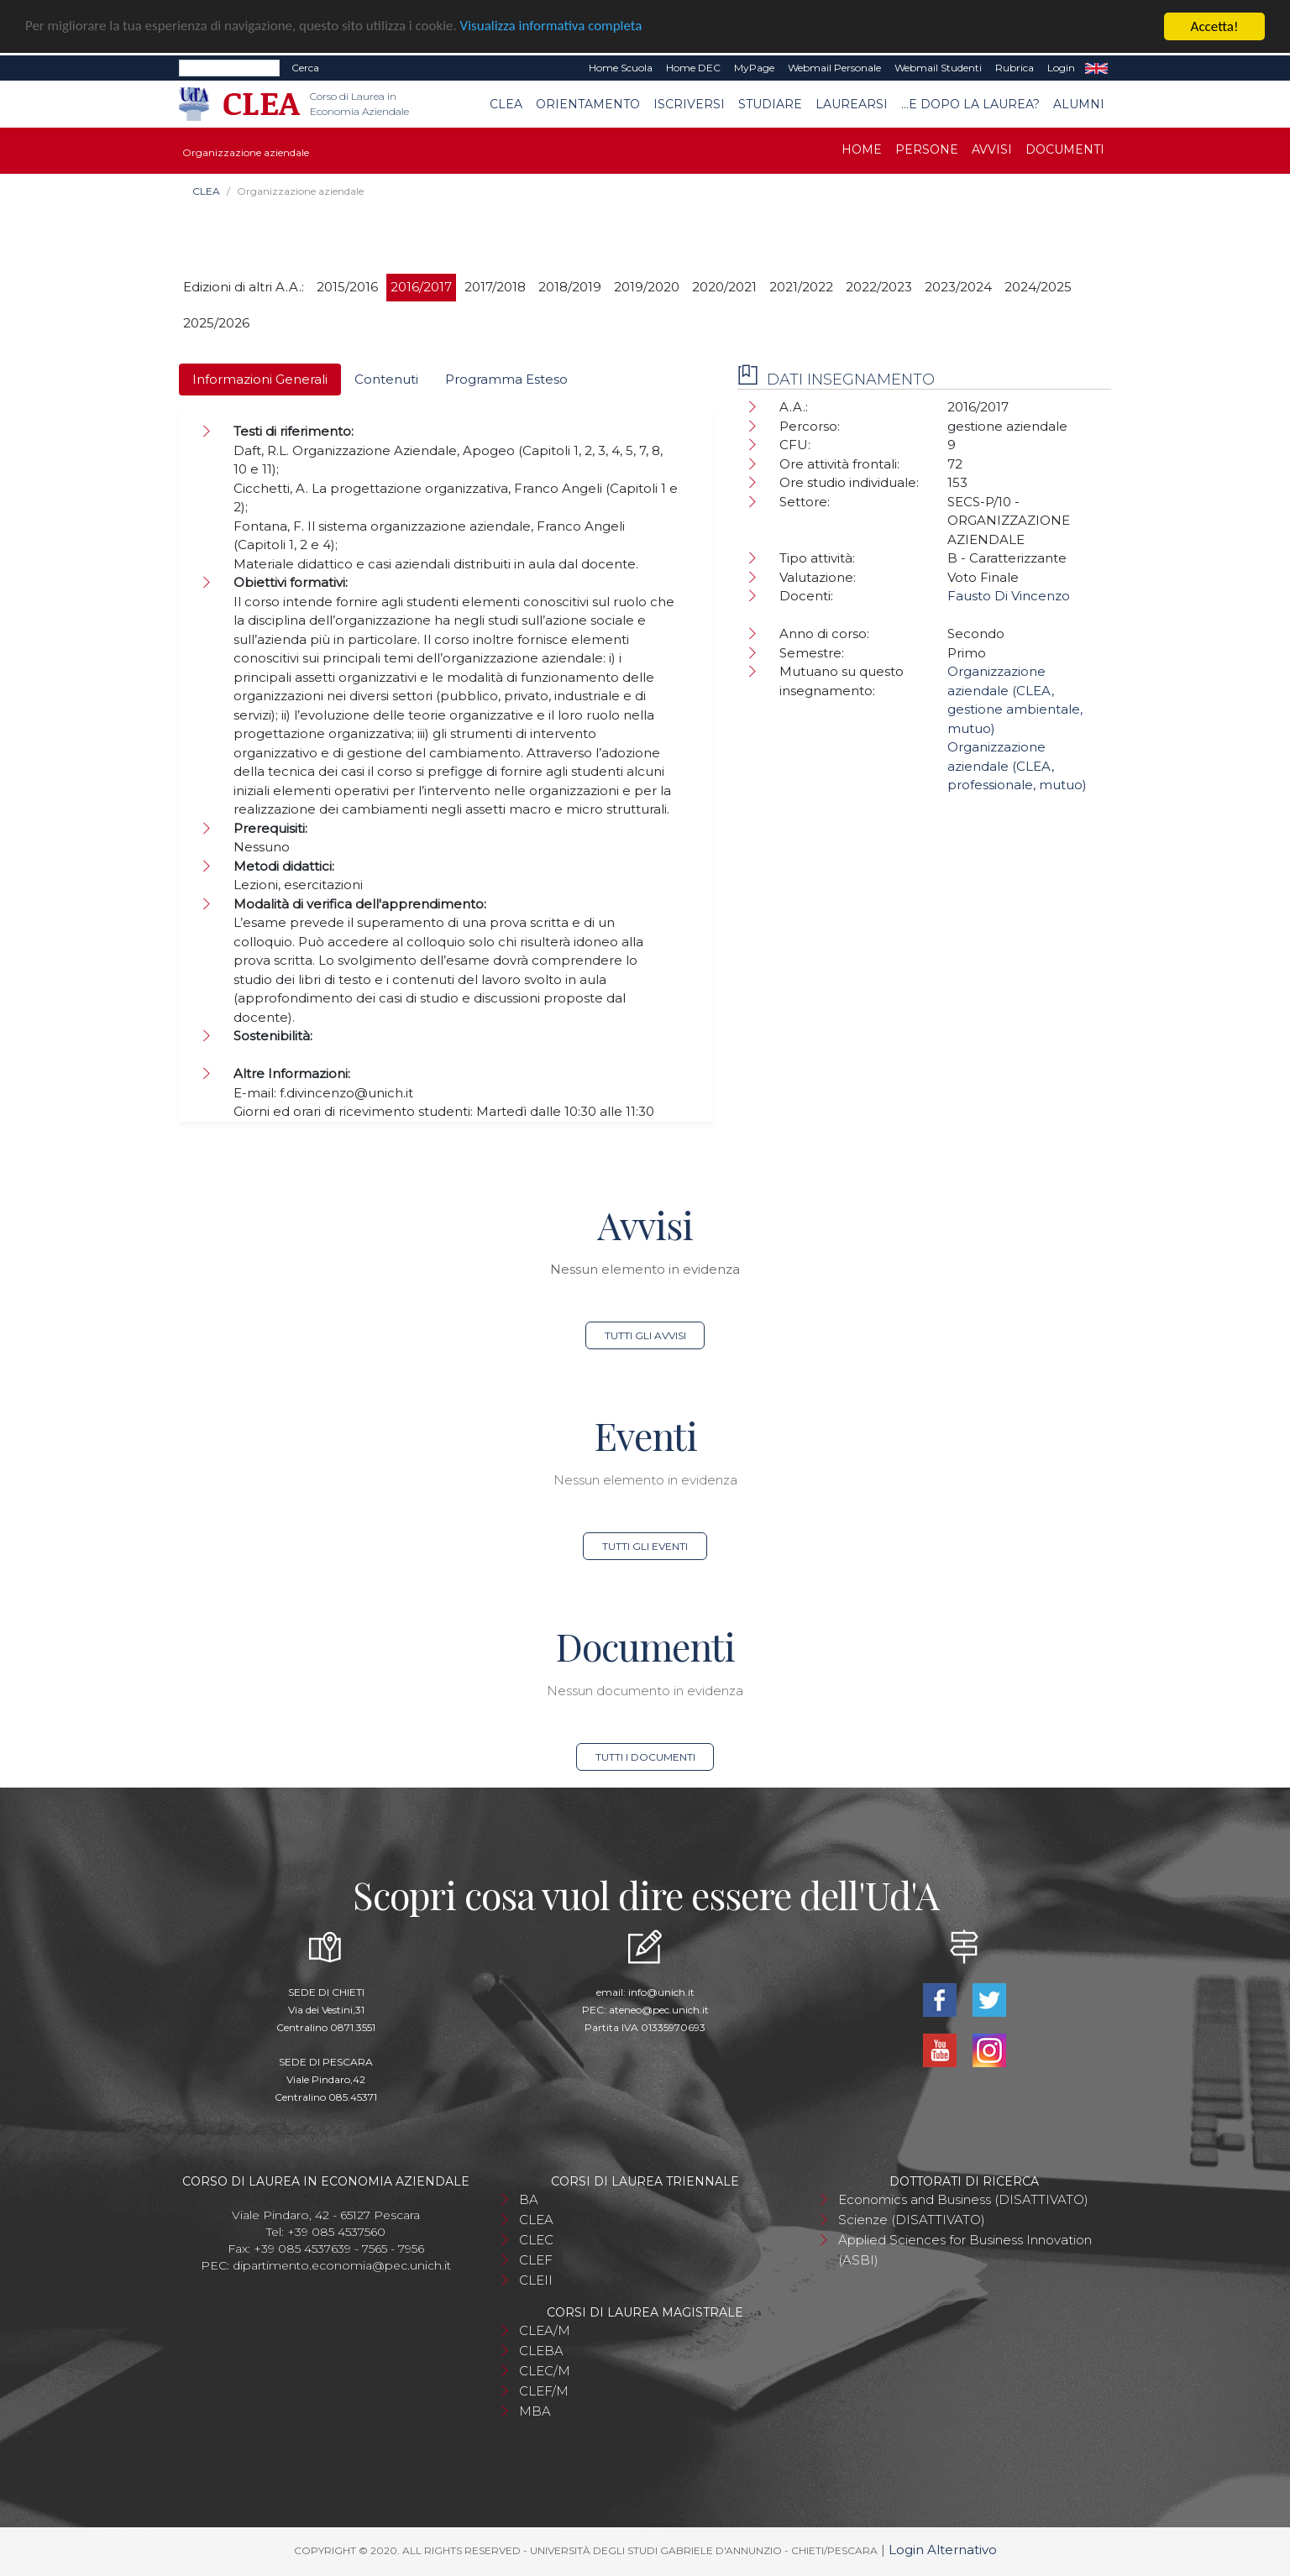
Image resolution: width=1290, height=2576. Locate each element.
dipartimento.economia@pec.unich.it (342, 2265)
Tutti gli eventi (645, 1546)
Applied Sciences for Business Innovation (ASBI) (965, 2250)
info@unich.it (661, 1992)
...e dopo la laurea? (970, 104)
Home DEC (693, 67)
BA (528, 2199)
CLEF (536, 2260)
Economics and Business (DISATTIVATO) (963, 2199)
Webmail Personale (834, 67)
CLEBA (541, 2351)
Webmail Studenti (938, 67)
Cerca (305, 67)
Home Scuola (621, 67)
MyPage (754, 67)
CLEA (506, 104)
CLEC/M (544, 2371)
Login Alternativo (943, 2550)
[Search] (229, 68)
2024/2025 (1038, 287)
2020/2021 (724, 287)
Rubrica (1014, 67)
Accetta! (1215, 26)
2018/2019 (569, 287)
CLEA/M (544, 2330)
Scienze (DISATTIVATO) (911, 2220)
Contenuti (386, 379)
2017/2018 (495, 287)
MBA (535, 2411)
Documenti (1064, 149)
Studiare (770, 104)
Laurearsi (851, 104)
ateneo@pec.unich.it (659, 2009)
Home (862, 149)
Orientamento (588, 104)
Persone (926, 149)
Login (1061, 67)
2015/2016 (347, 287)
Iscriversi (689, 104)
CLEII (536, 2280)
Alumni (1078, 104)
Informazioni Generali (260, 379)
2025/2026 (216, 323)
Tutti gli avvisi (645, 1335)
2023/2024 (958, 287)
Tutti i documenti (645, 1757)
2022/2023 (879, 287)
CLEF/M (544, 2391)
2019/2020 (646, 287)
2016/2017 (421, 287)
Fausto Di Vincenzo (1008, 596)
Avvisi (992, 149)
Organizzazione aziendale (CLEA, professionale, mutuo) (1017, 766)
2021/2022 (801, 287)
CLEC (536, 2240)
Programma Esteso (506, 379)
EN (1096, 68)
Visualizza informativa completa (553, 27)
